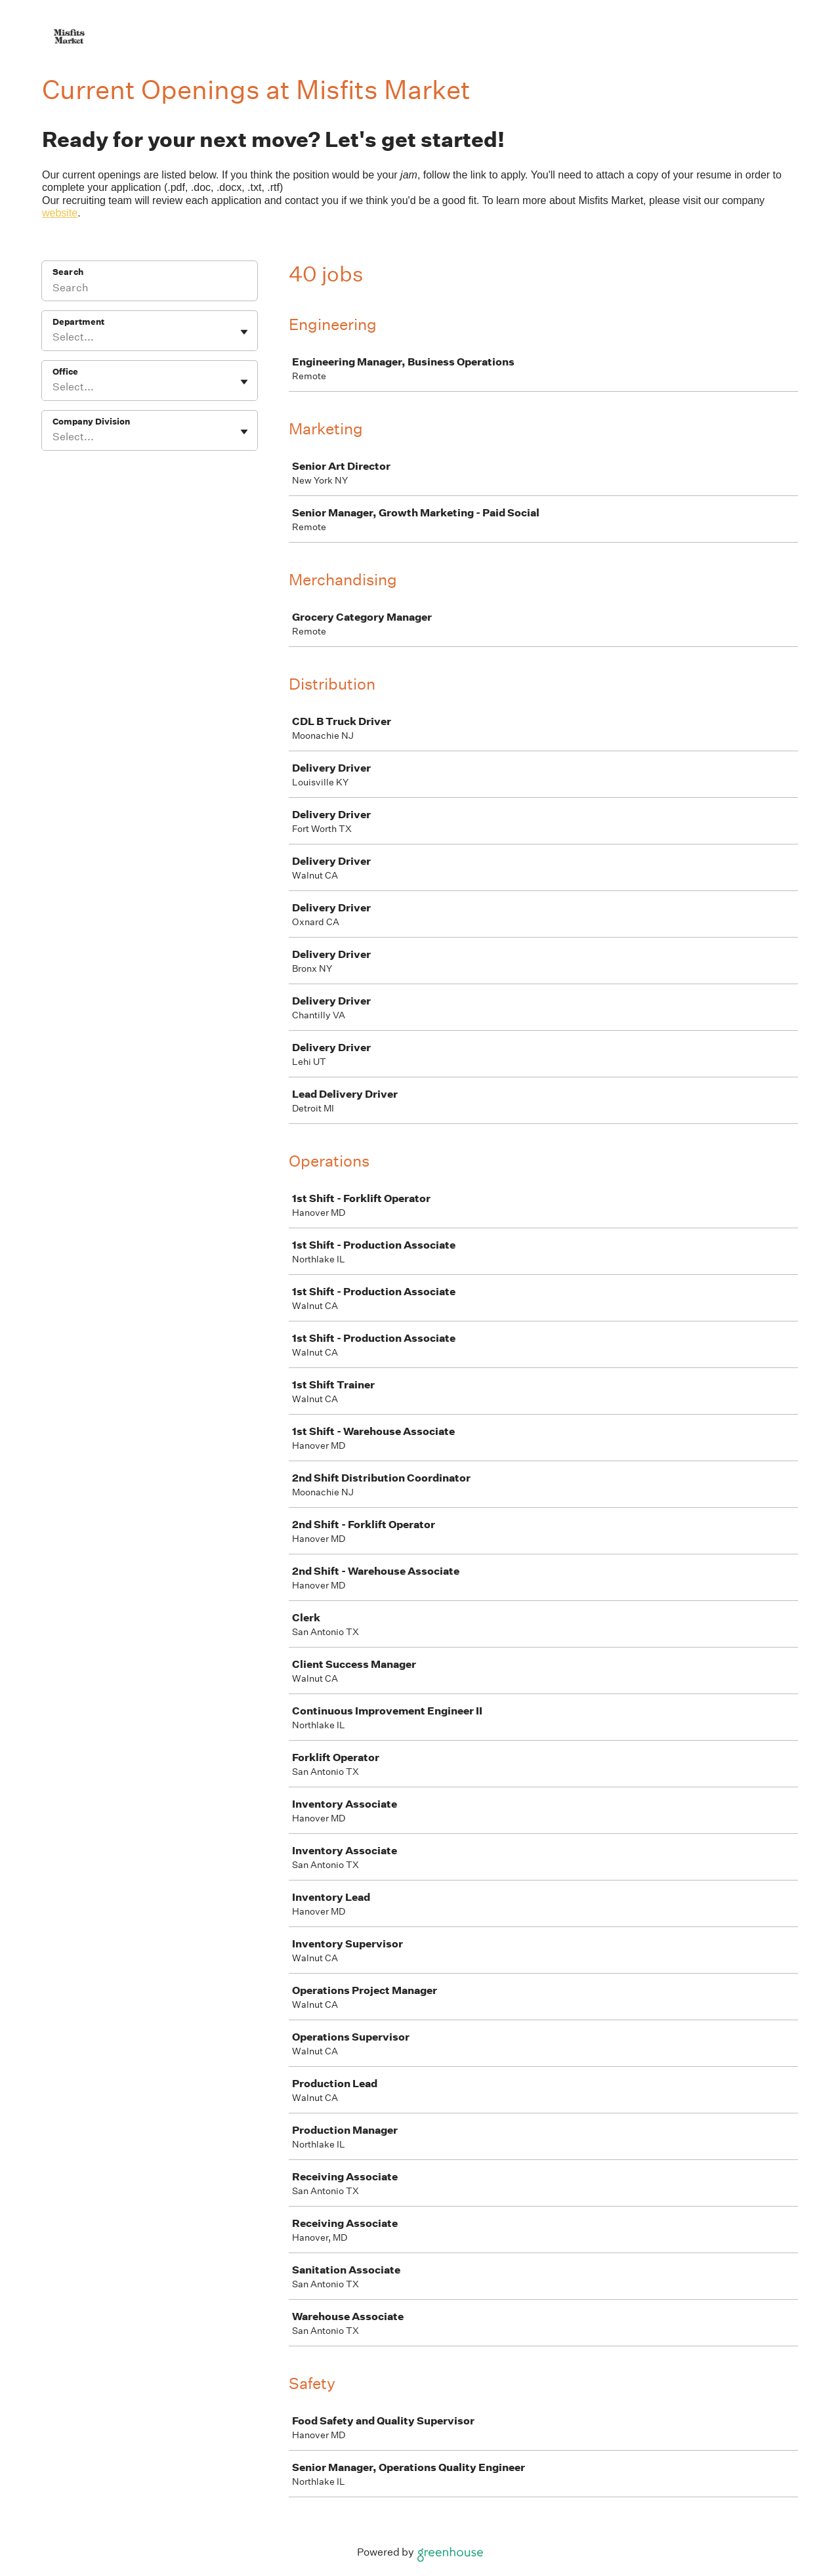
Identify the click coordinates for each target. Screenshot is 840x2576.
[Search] (149, 289)
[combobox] (53, 337)
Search (67, 272)
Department (78, 321)
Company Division (91, 421)
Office (65, 371)
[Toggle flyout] (244, 332)
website (59, 212)
